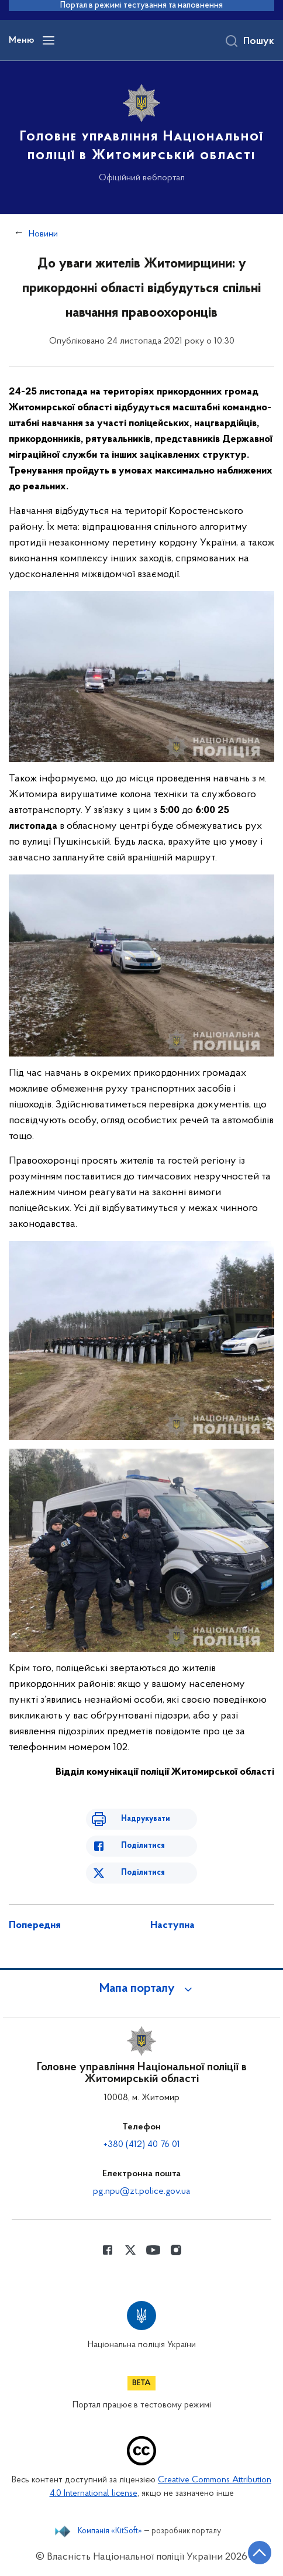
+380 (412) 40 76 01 (141, 2144)
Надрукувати (145, 1818)
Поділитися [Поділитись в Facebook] (143, 1845)
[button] (141, 1989)
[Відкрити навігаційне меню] (48, 40)
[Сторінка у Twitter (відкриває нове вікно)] (130, 2250)
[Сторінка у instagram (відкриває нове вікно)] (176, 2250)
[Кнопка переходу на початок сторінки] (259, 2552)
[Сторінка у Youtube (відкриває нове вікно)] (153, 2250)
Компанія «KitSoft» (110, 2531)
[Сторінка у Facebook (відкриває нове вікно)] (108, 2250)
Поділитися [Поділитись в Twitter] (143, 1872)
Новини (43, 234)
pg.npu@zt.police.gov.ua (141, 2191)
